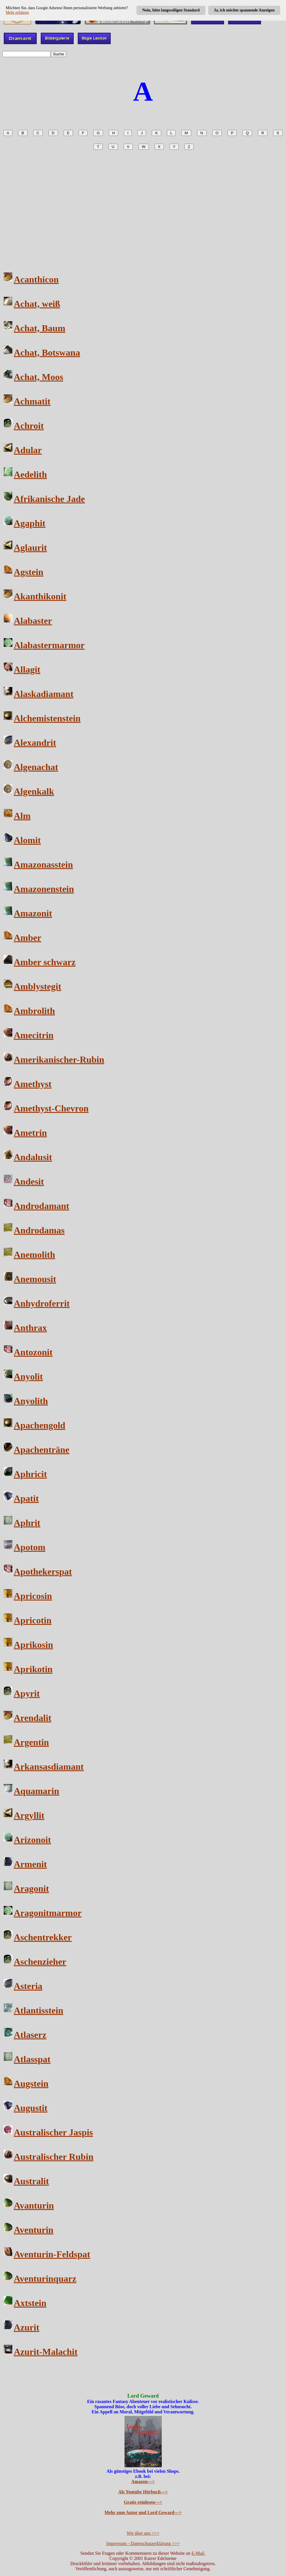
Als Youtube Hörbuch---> (143, 2491)
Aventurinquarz (45, 2278)
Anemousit (35, 1279)
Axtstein (30, 2303)
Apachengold (39, 1425)
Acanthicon (36, 279)
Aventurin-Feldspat (52, 2254)
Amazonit (33, 913)
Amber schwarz (44, 962)
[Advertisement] (143, 207)
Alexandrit (35, 742)
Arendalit (32, 1718)
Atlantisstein (38, 2010)
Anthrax (30, 1328)
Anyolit (28, 1376)
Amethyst (33, 1084)
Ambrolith (34, 1011)
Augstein (31, 2083)
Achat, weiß (37, 304)
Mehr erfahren (17, 12)
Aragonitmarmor (47, 1913)
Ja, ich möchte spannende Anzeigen (244, 10)
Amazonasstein (43, 864)
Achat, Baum (39, 328)
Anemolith (34, 1254)
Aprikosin (33, 1645)
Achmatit (32, 401)
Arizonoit (32, 1840)
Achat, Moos (38, 377)
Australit (31, 2181)
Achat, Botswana (47, 352)
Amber (27, 937)
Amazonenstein (44, 889)
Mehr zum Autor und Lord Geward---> (143, 2512)
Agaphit (29, 523)
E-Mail (198, 2553)
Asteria (28, 1986)
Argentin (31, 1742)
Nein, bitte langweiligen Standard (171, 10)
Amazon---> (143, 2481)
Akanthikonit (40, 596)
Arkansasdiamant (49, 1766)
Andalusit (33, 1157)
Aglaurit (30, 547)
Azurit (26, 2327)
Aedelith (30, 474)
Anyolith (31, 1401)
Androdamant (41, 1206)
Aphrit (27, 1523)
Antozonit (33, 1352)
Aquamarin (36, 1791)
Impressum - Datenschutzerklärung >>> (143, 2543)
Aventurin (33, 2230)
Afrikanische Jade (49, 499)
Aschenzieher (40, 1961)
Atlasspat (32, 2059)
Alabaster (33, 621)
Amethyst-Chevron (51, 1108)
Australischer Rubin (54, 2156)
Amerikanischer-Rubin (59, 1059)
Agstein (28, 572)
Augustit (30, 2108)
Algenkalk (34, 791)
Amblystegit (37, 986)
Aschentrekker (43, 1937)
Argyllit (29, 1815)
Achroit (29, 425)
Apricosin (33, 1596)
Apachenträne (41, 1449)
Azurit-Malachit (45, 2352)
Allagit (27, 669)
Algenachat (36, 767)
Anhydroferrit (42, 1303)
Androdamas (39, 1230)
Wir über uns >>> (143, 2533)
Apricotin (33, 1620)
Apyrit (27, 1693)
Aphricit (30, 1474)
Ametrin (30, 1133)
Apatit (26, 1498)
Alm (22, 816)
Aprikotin (33, 1669)
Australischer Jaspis (53, 2132)
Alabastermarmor (49, 645)
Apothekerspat (43, 1571)
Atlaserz (30, 2035)
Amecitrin (34, 1035)
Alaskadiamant (43, 694)
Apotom (29, 1547)
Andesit (29, 1181)
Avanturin (34, 2205)
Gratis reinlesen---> (143, 2502)
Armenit (30, 1864)
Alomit (27, 840)
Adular (28, 450)
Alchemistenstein (47, 718)
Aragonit (31, 1888)
